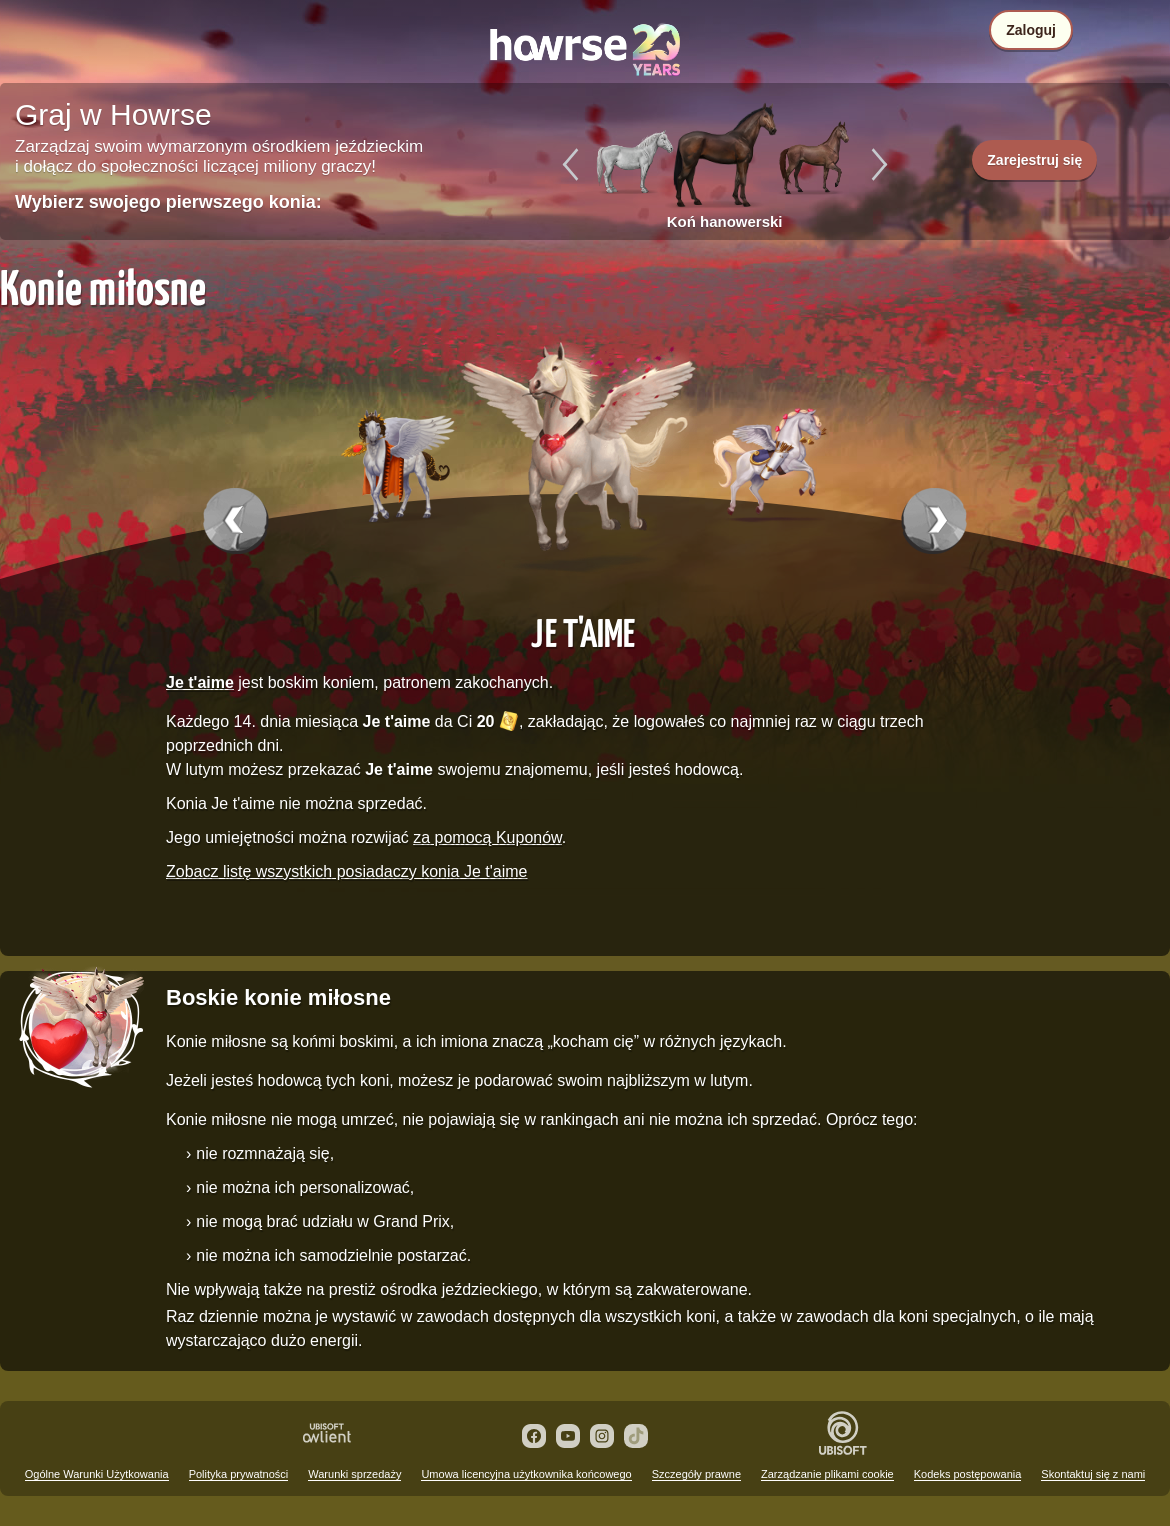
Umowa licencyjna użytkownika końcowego (526, 1474)
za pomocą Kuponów (487, 837)
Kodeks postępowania (968, 1474)
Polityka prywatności (239, 1474)
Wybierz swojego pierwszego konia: (168, 202)
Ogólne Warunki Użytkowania (97, 1474)
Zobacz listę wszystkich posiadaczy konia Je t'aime (346, 871)
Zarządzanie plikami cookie (827, 1474)
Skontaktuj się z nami (1093, 1474)
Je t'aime (583, 632)
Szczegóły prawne (696, 1474)
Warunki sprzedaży (354, 1474)
